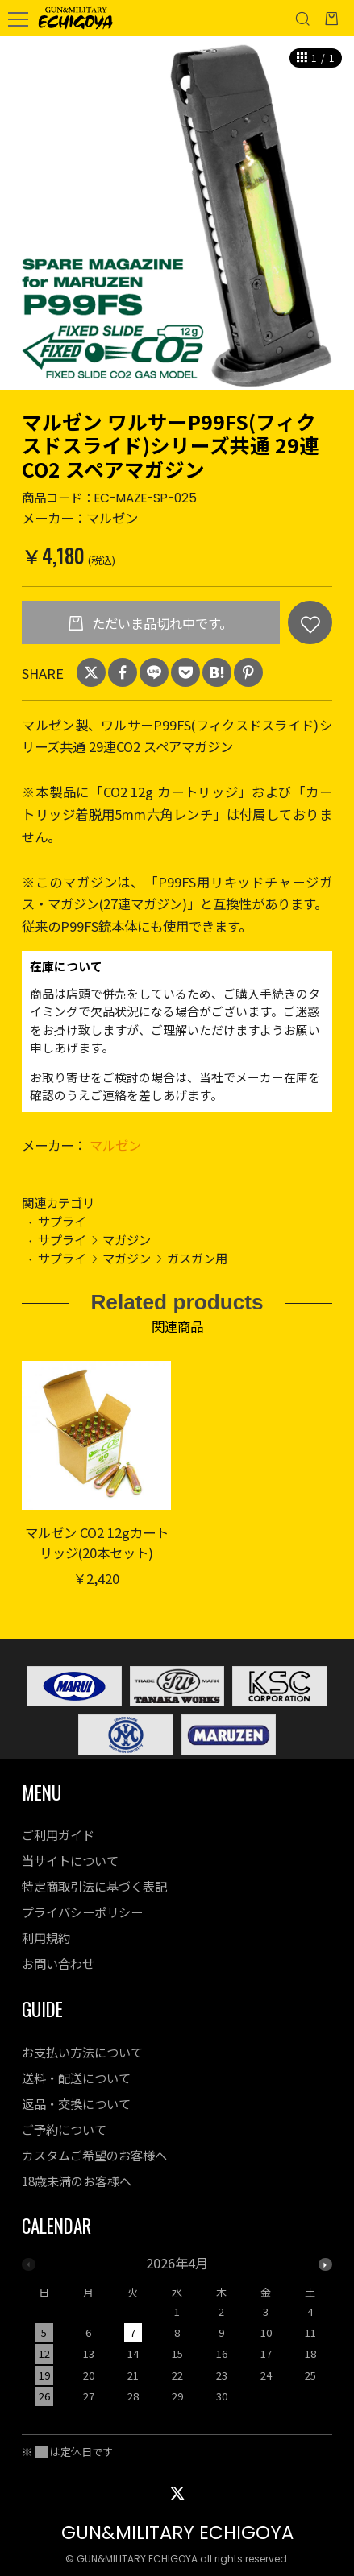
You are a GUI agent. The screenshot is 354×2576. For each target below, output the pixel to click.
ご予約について (64, 2129)
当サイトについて (70, 1860)
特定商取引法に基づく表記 (94, 1886)
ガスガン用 (197, 1258)
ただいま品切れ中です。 (160, 623)
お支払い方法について (82, 2052)
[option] (177, 213)
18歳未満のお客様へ (76, 2180)
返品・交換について (76, 2103)
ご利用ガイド (58, 1834)
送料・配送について (76, 2077)
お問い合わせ (58, 1963)
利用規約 (46, 1937)
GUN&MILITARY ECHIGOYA (177, 2532)
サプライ (62, 1221)
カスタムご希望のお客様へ (94, 2155)
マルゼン (115, 1145)
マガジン (126, 1239)
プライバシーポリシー (82, 1912)
